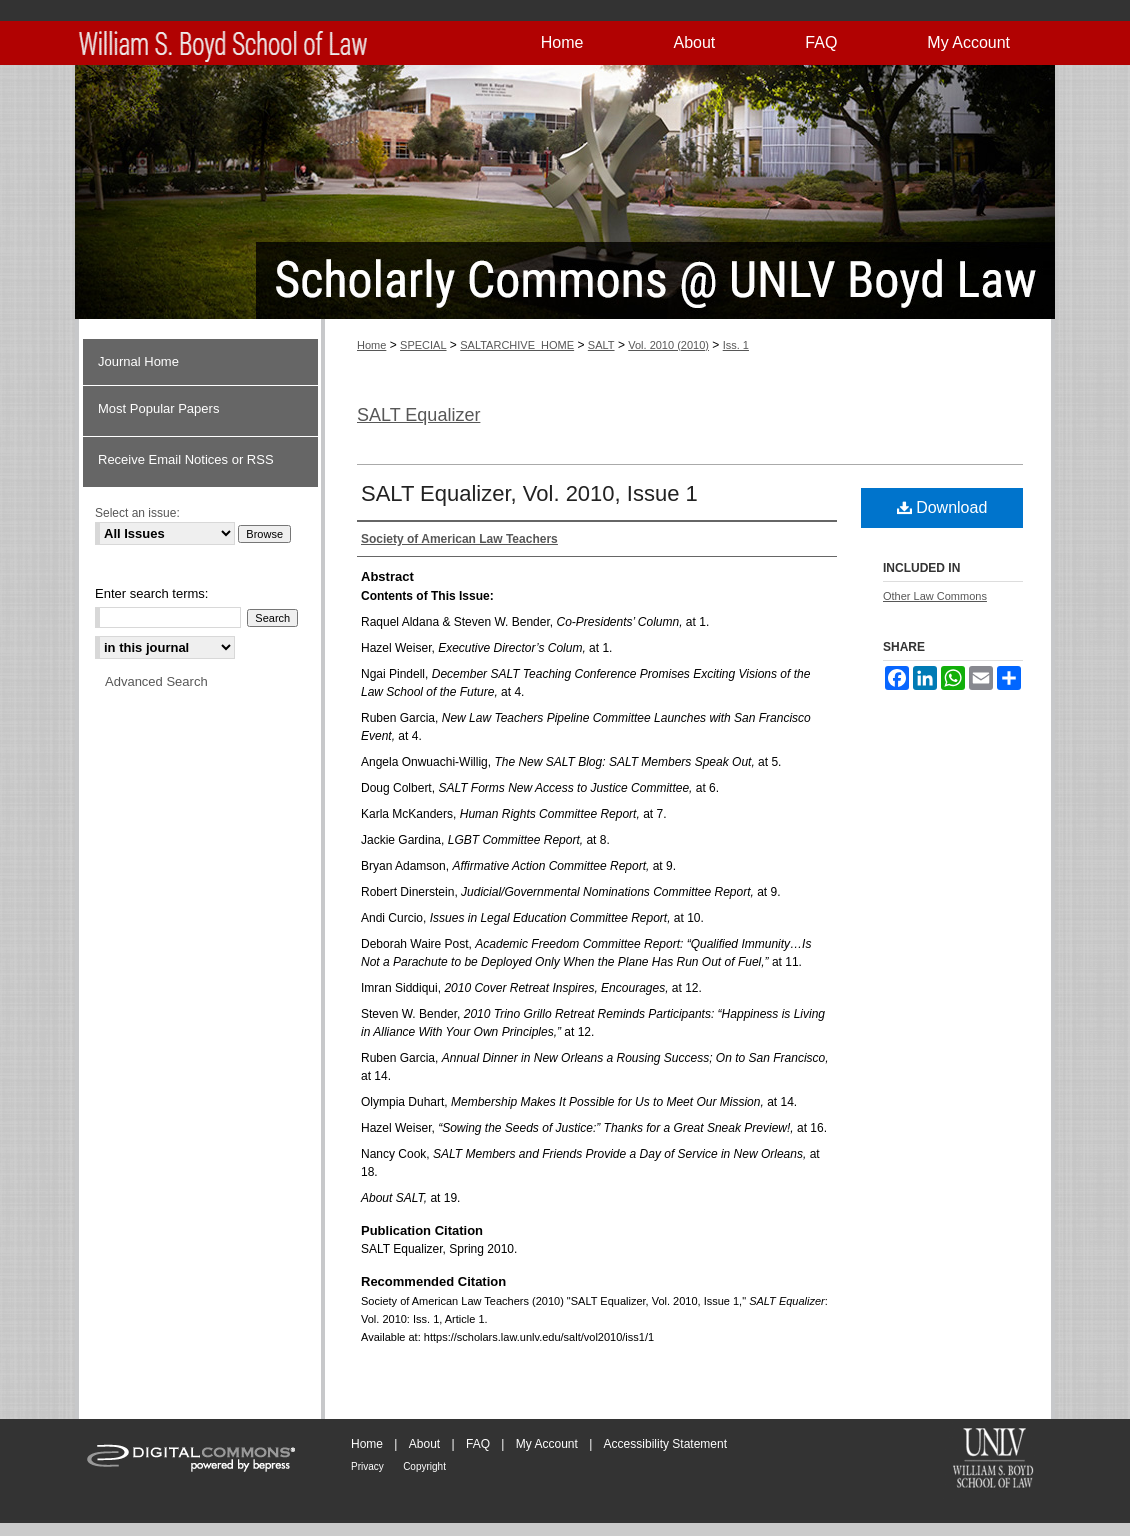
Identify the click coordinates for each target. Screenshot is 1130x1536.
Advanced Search (156, 681)
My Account (547, 1444)
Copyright (424, 1466)
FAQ (478, 1444)
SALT (601, 345)
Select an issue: (137, 513)
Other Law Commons (935, 596)
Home (371, 345)
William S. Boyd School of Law (993, 1460)
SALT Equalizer (418, 415)
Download (942, 507)
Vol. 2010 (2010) (668, 345)
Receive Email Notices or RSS (186, 459)
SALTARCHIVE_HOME (517, 345)
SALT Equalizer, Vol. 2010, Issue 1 (529, 493)
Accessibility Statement (665, 1444)
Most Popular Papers (158, 408)
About (424, 1444)
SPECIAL (423, 345)
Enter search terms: (151, 593)
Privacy (367, 1466)
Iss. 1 (736, 345)
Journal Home (138, 361)
